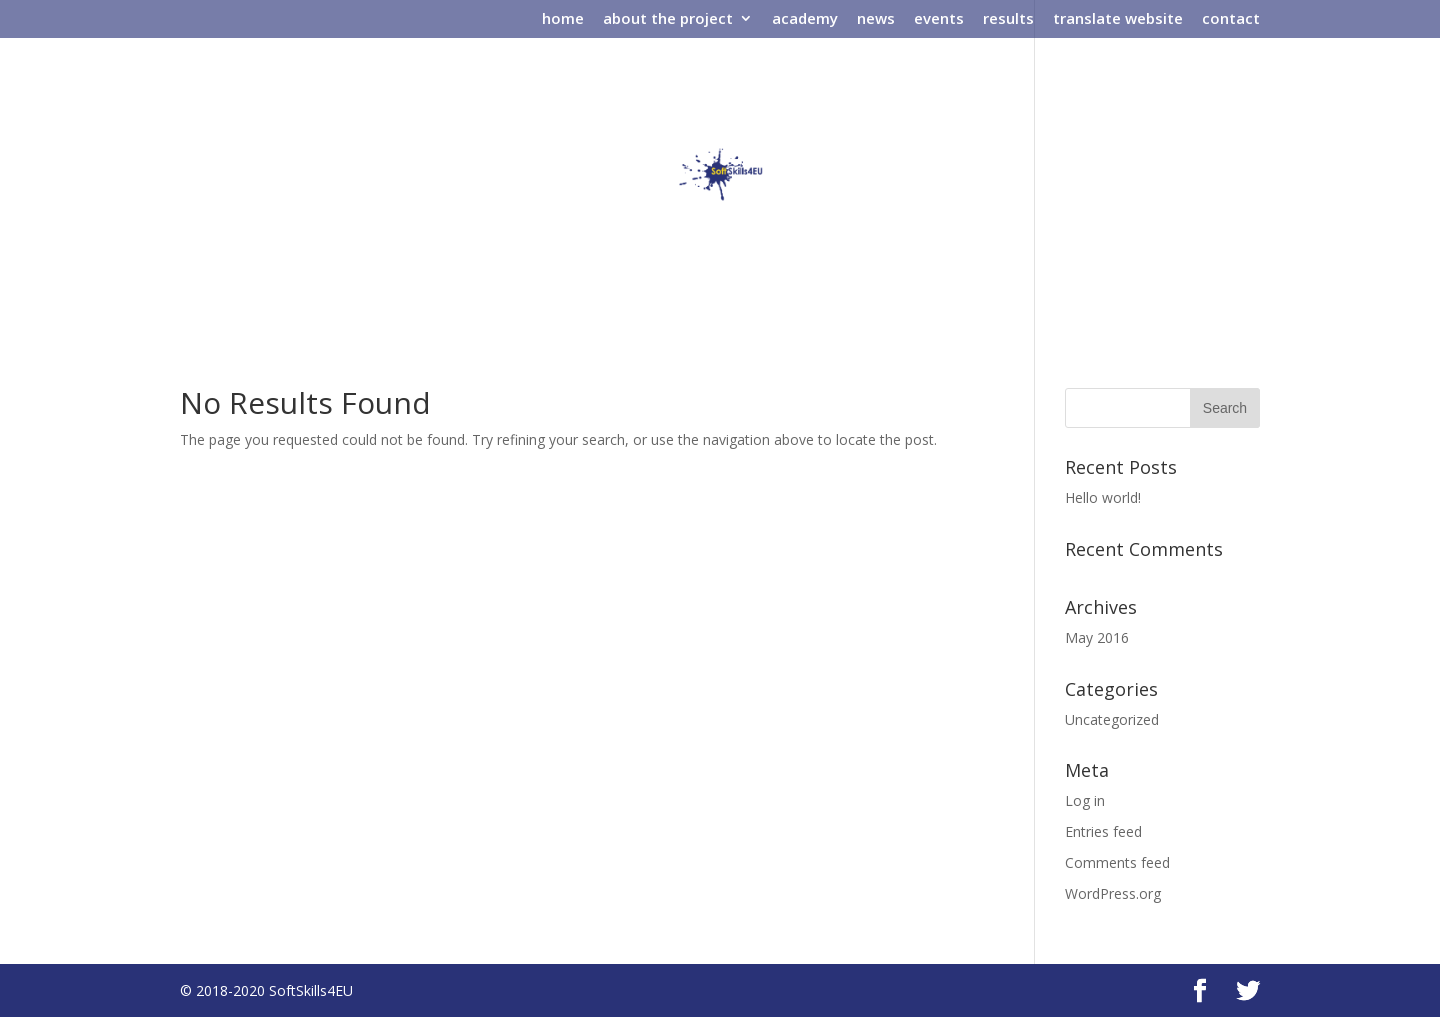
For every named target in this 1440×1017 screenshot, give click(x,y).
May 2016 (1097, 637)
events (939, 19)
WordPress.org (1113, 893)
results (1008, 19)
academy (805, 19)
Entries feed (1103, 831)
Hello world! (1103, 497)
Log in (1085, 800)
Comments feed (1117, 862)
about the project (668, 19)
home (563, 19)
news (876, 19)
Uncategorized (1112, 719)
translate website (1118, 19)
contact (1231, 19)
